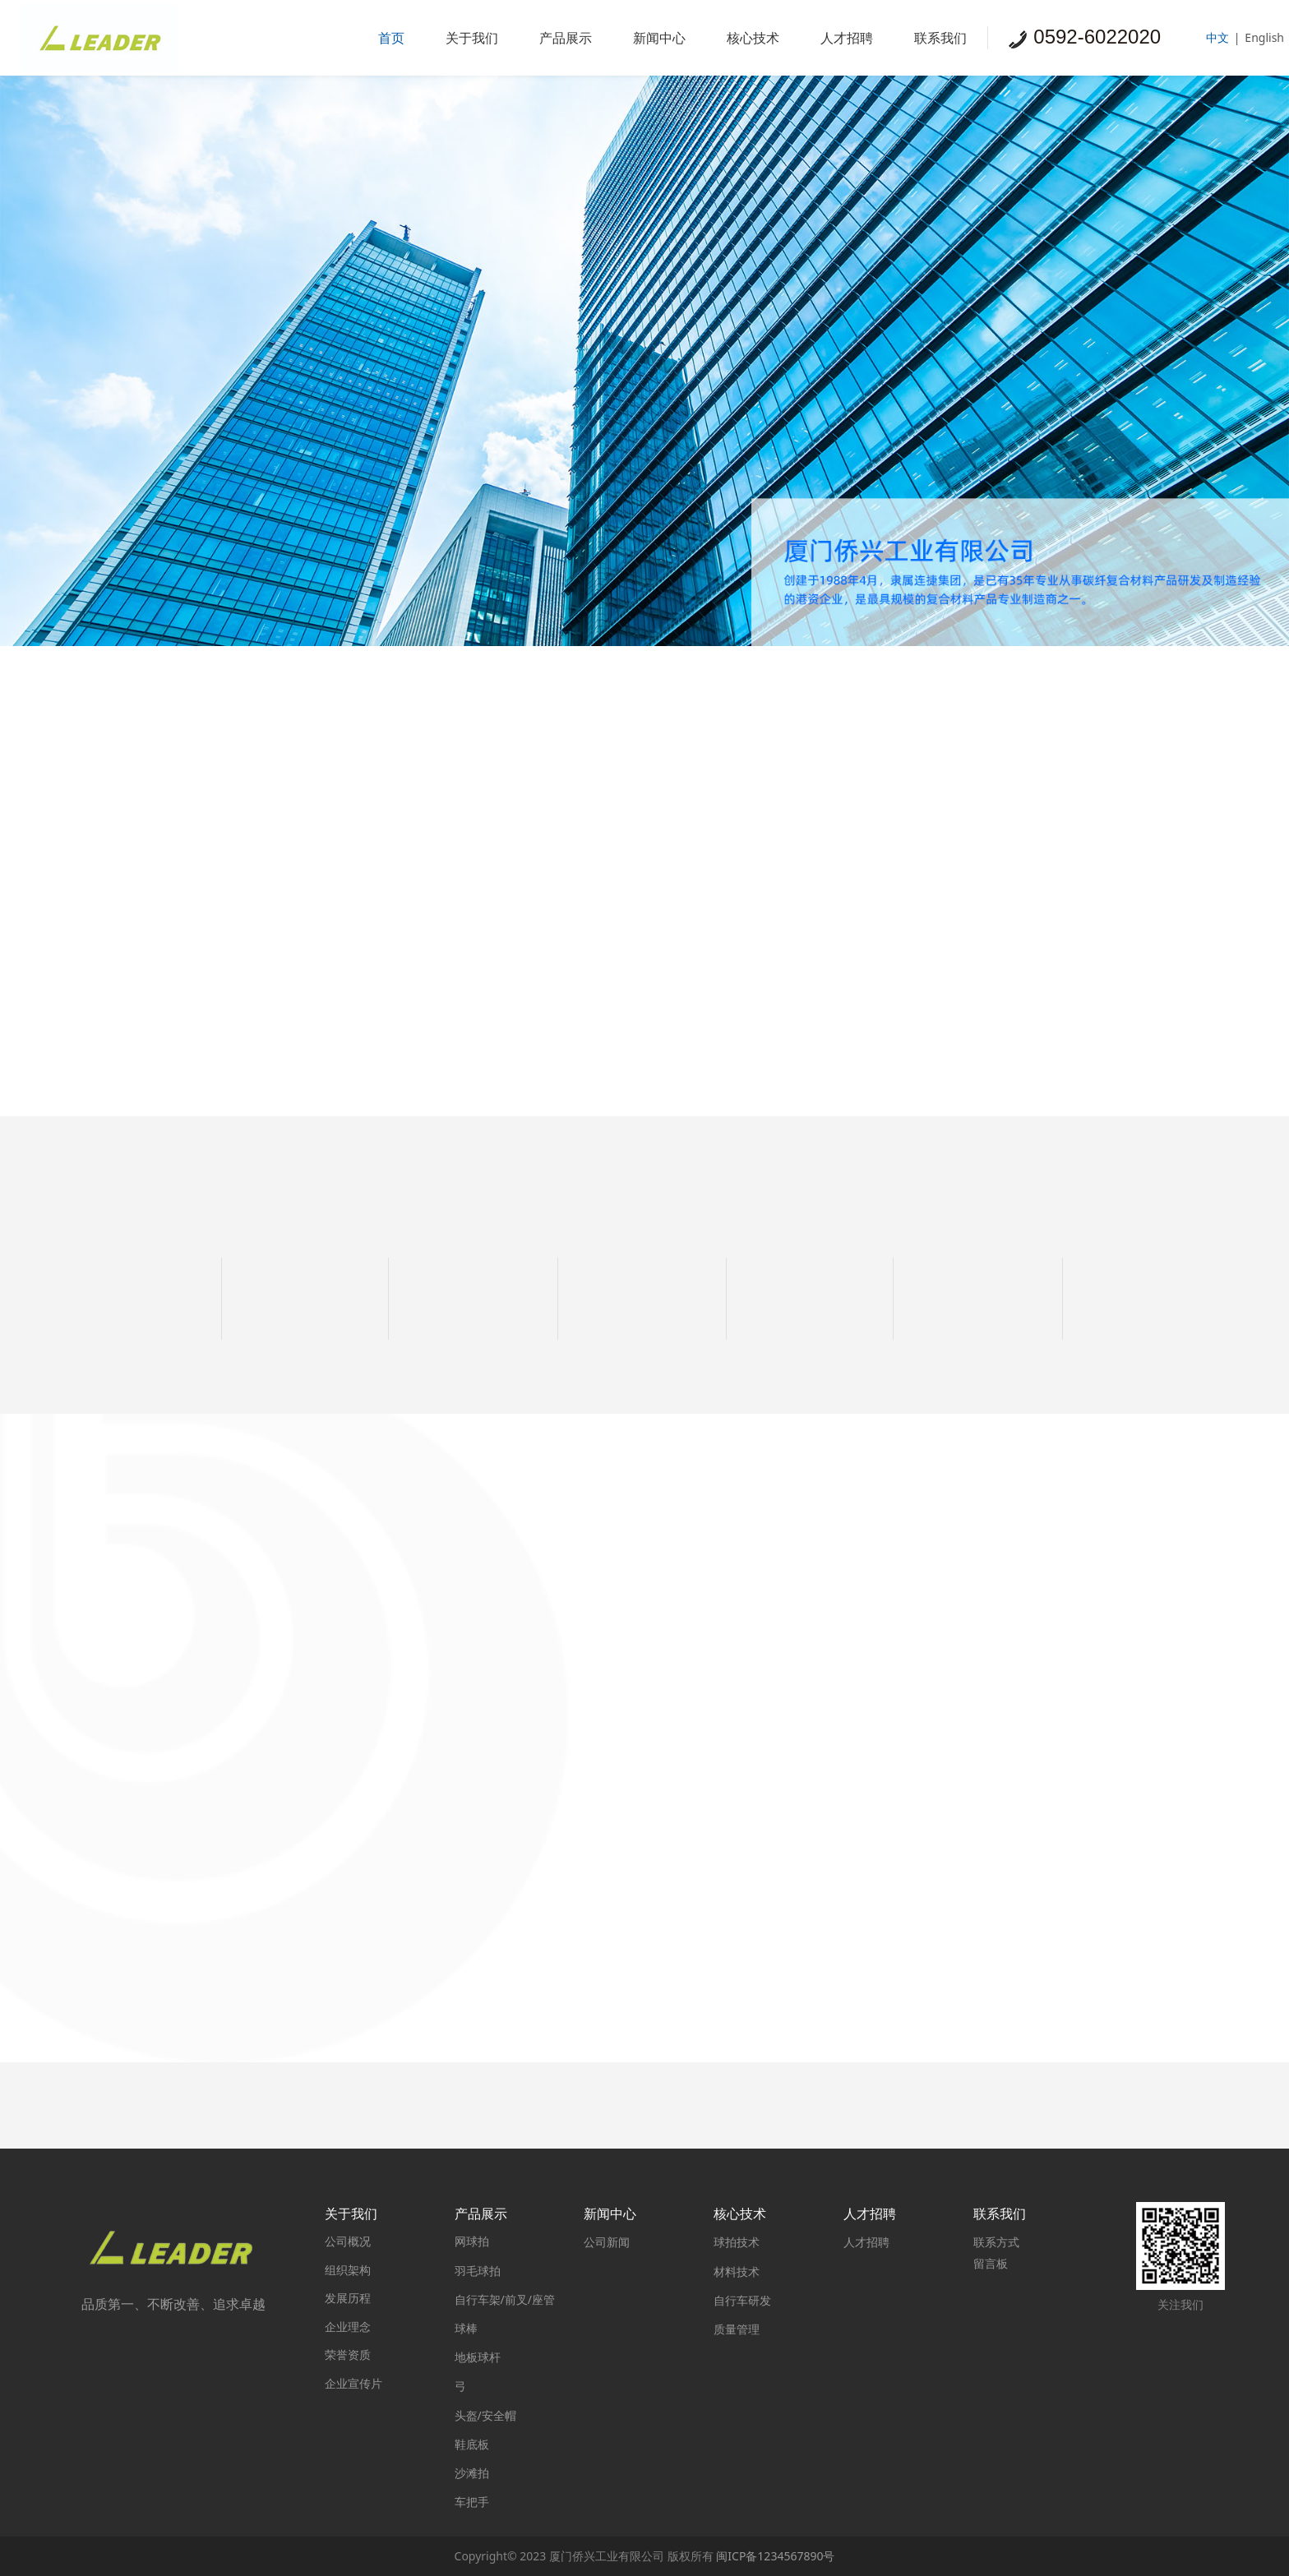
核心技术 (753, 38)
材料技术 (737, 2271)
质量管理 (737, 2329)
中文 (1217, 37)
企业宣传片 (353, 2383)
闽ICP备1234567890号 (775, 2556)
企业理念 (348, 2326)
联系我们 (940, 38)
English (1264, 37)
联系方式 (996, 2242)
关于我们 (472, 38)
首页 (391, 38)
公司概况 (348, 2241)
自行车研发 (742, 2300)
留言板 (990, 2263)
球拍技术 (737, 2242)
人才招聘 (846, 38)
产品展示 (565, 38)
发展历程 (348, 2298)
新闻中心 (659, 38)
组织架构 (348, 2270)
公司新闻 (607, 2242)
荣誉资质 (348, 2354)
